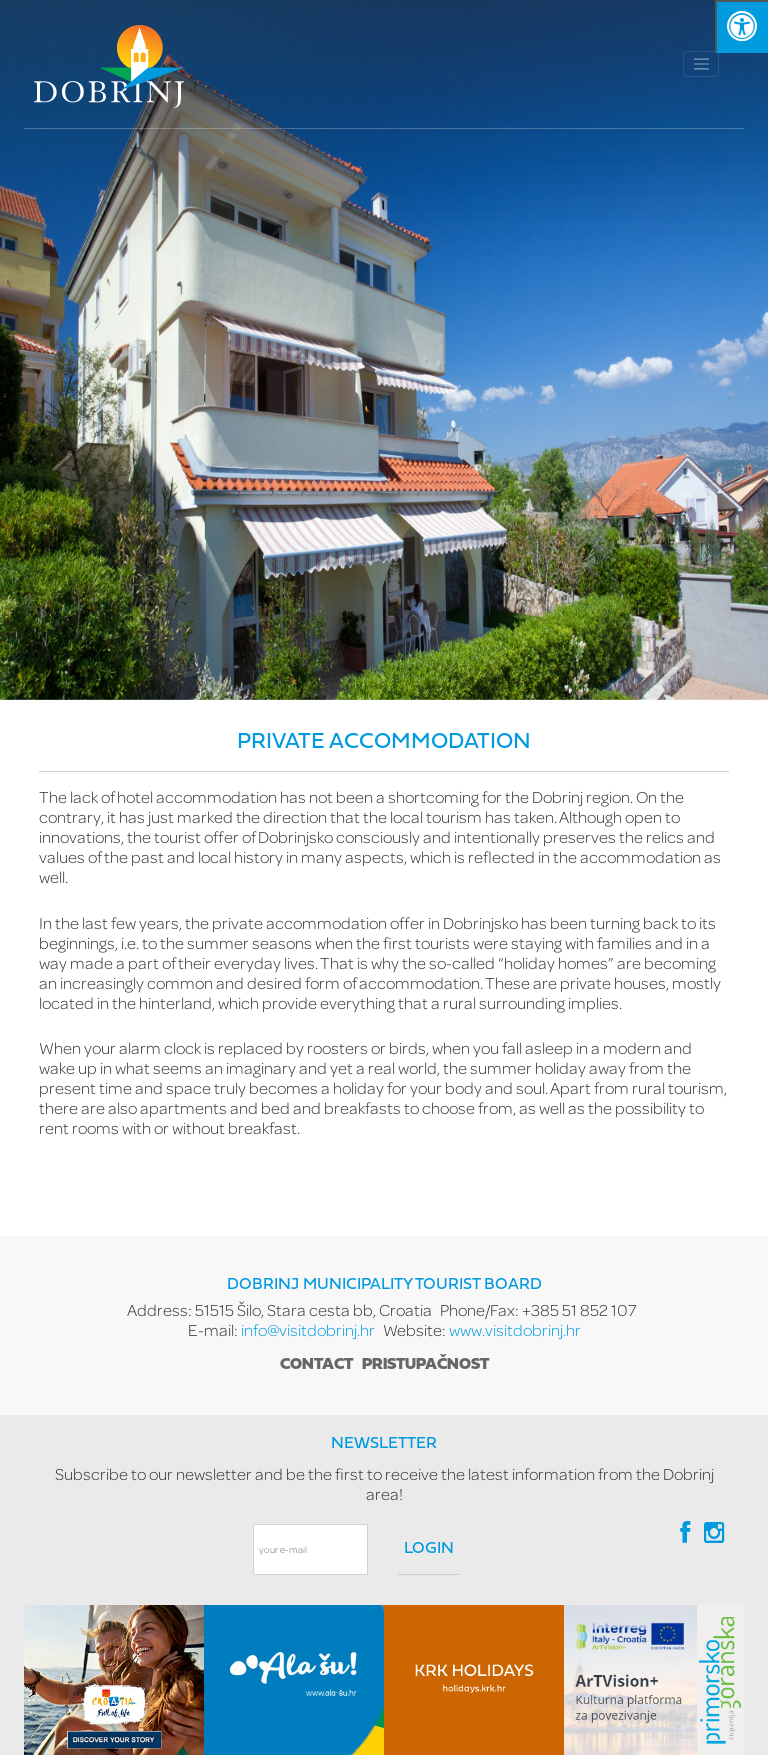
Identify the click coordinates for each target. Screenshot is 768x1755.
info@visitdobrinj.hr (308, 1329)
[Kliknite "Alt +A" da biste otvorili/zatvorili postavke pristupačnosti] (741, 26)
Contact (316, 1365)
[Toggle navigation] (701, 64)
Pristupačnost (425, 1365)
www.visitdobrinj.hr (515, 1329)
